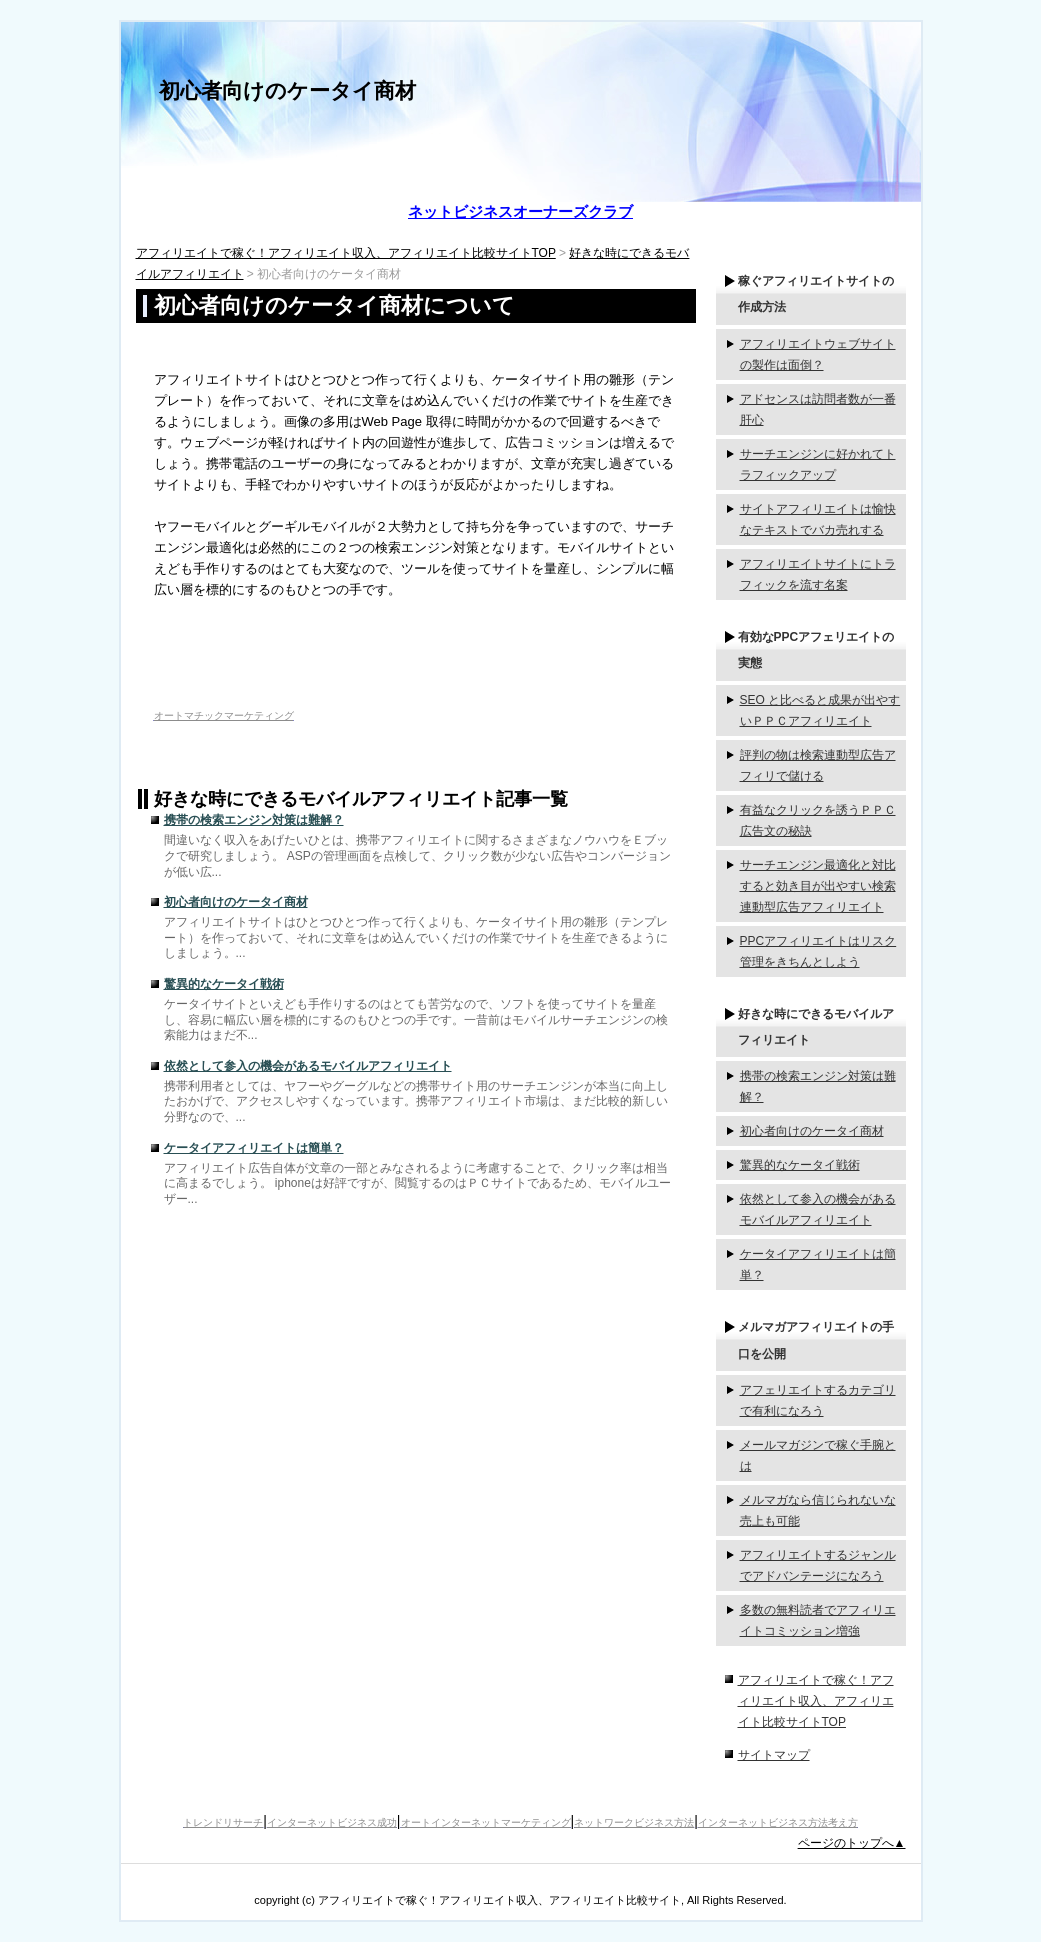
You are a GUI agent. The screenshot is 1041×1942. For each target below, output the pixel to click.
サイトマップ (774, 1755)
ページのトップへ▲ (852, 1843)
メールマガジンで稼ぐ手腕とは (818, 1455)
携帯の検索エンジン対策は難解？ (254, 820)
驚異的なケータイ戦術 (224, 984)
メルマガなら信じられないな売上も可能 (818, 1510)
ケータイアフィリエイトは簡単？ (254, 1148)
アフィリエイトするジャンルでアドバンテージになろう (818, 1565)
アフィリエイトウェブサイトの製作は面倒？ (818, 354)
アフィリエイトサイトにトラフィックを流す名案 (818, 574)
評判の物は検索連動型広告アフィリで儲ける (818, 765)
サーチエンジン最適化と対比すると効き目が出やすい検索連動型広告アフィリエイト (818, 886)
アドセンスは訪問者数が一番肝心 (818, 409)
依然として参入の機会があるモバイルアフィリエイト (308, 1066)
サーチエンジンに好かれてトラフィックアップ (818, 464)
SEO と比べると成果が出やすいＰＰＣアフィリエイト (820, 710)
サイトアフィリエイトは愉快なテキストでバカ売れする (818, 519)
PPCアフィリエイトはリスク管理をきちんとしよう (818, 951)
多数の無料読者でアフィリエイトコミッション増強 (818, 1620)
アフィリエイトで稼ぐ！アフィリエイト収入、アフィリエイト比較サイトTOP (346, 253)
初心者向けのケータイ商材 (287, 90)
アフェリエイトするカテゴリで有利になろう (818, 1400)
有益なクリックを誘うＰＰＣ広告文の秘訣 (818, 820)
